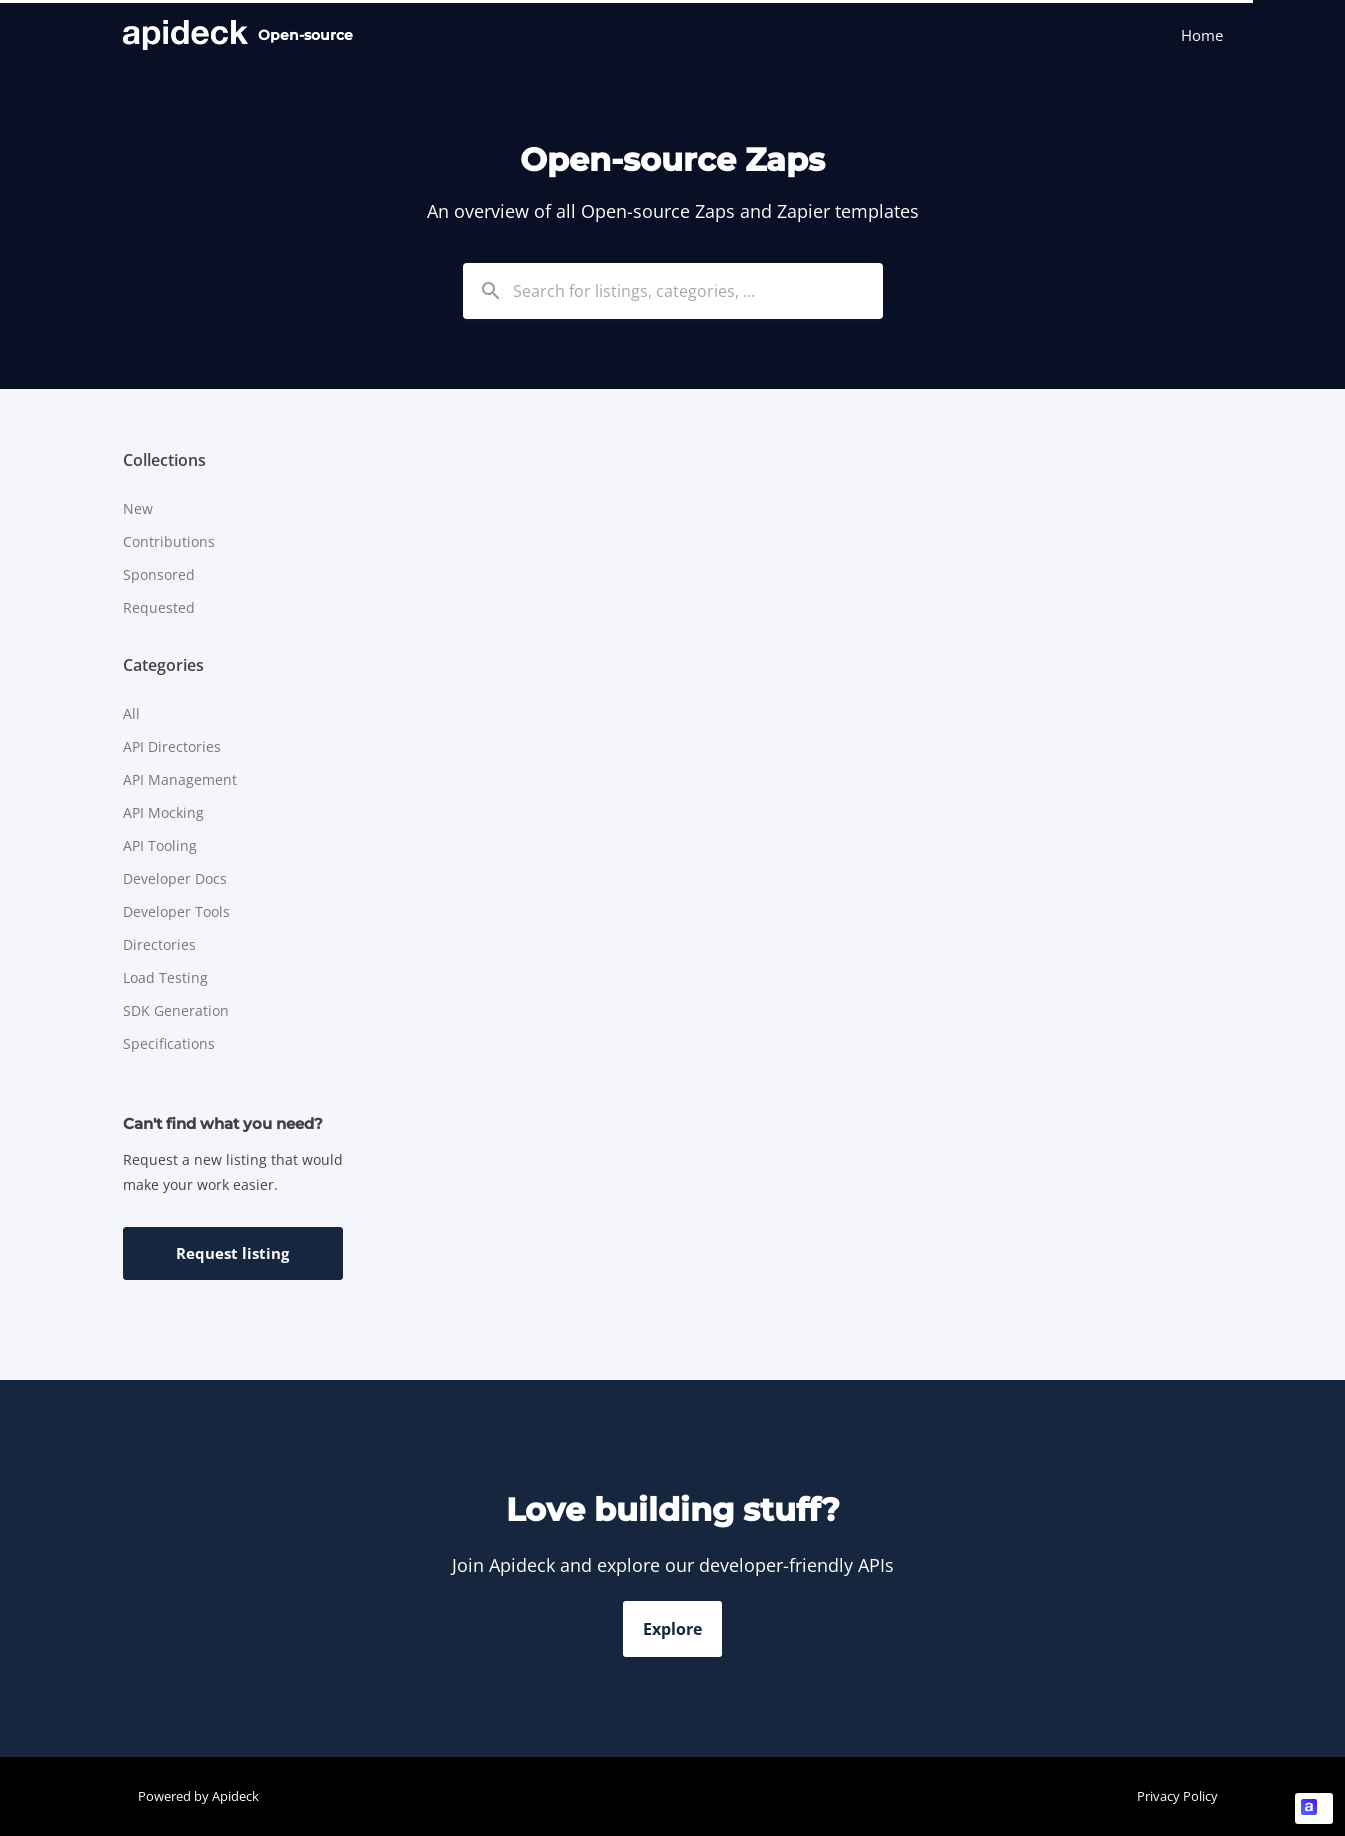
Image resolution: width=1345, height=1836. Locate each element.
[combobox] (673, 291)
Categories (163, 665)
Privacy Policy (1177, 1796)
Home (1202, 35)
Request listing (232, 1253)
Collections (164, 460)
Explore (672, 1629)
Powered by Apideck (198, 1796)
